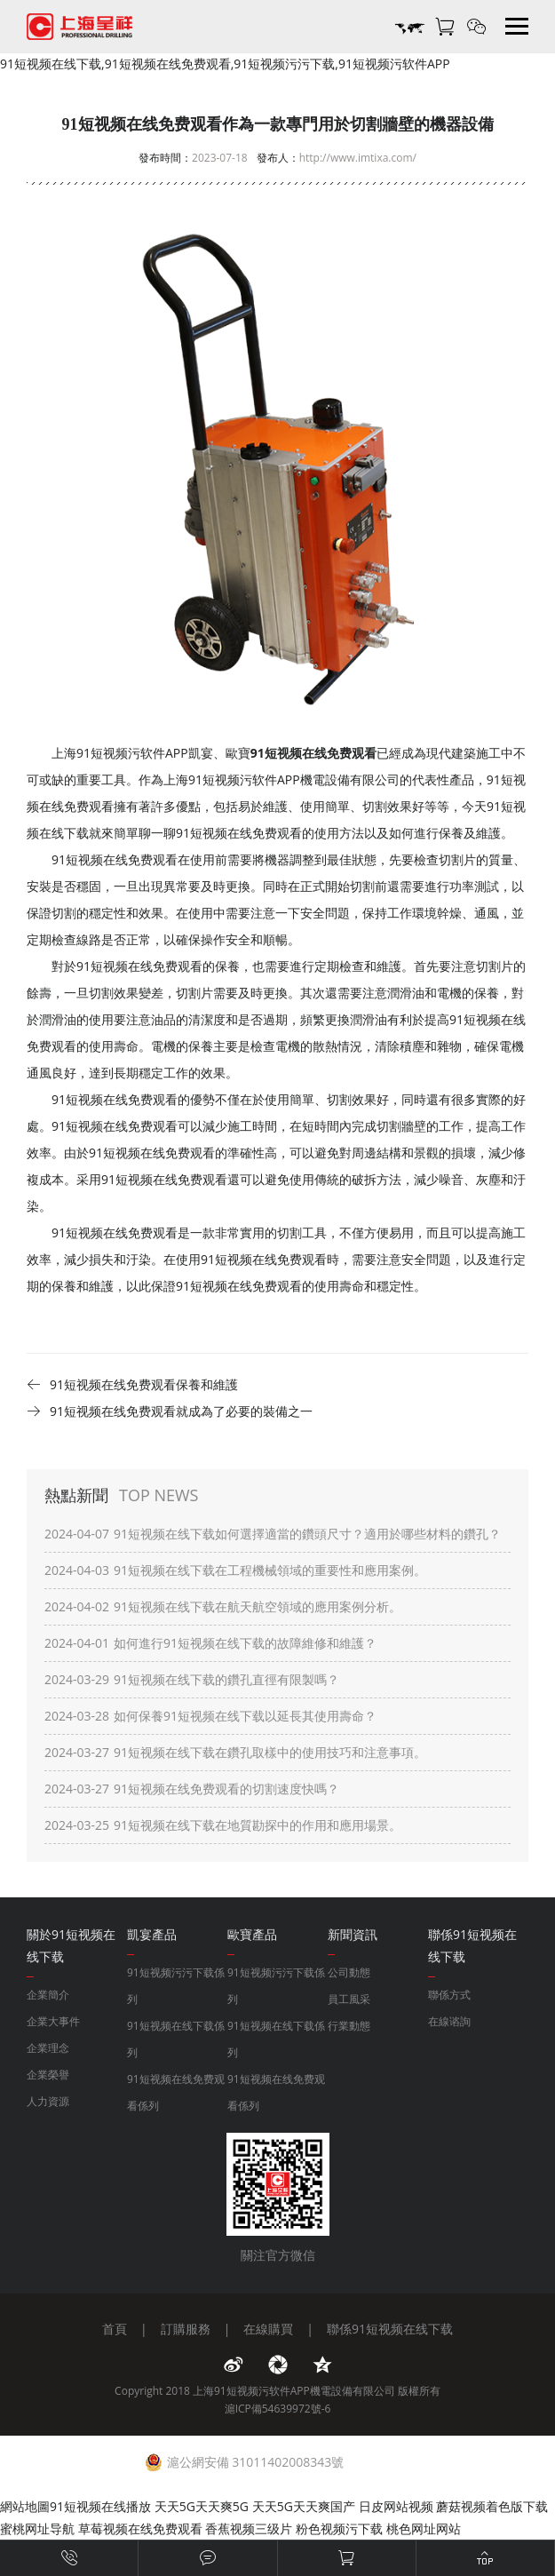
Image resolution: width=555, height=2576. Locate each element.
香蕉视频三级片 (248, 2528)
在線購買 (268, 2328)
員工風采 (349, 1999)
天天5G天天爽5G (202, 2506)
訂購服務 (185, 2328)
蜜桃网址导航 (37, 2528)
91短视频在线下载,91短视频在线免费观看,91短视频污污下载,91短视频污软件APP (225, 63)
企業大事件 (53, 2021)
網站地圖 (25, 2506)
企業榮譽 (48, 2074)
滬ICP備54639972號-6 (278, 2408)
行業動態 (349, 2025)
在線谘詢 (449, 2021)
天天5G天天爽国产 (303, 2506)
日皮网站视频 (396, 2506)
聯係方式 (449, 1994)
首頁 (114, 2328)
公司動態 (349, 1972)
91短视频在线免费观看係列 (176, 2092)
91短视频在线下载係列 (176, 2039)
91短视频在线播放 (100, 2506)
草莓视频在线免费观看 (140, 2528)
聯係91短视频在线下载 (390, 2328)
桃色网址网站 (423, 2528)
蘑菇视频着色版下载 (492, 2506)
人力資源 (48, 2101)
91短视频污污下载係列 (176, 1986)
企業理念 (48, 2047)
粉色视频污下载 (339, 2528)
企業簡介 (48, 1994)
